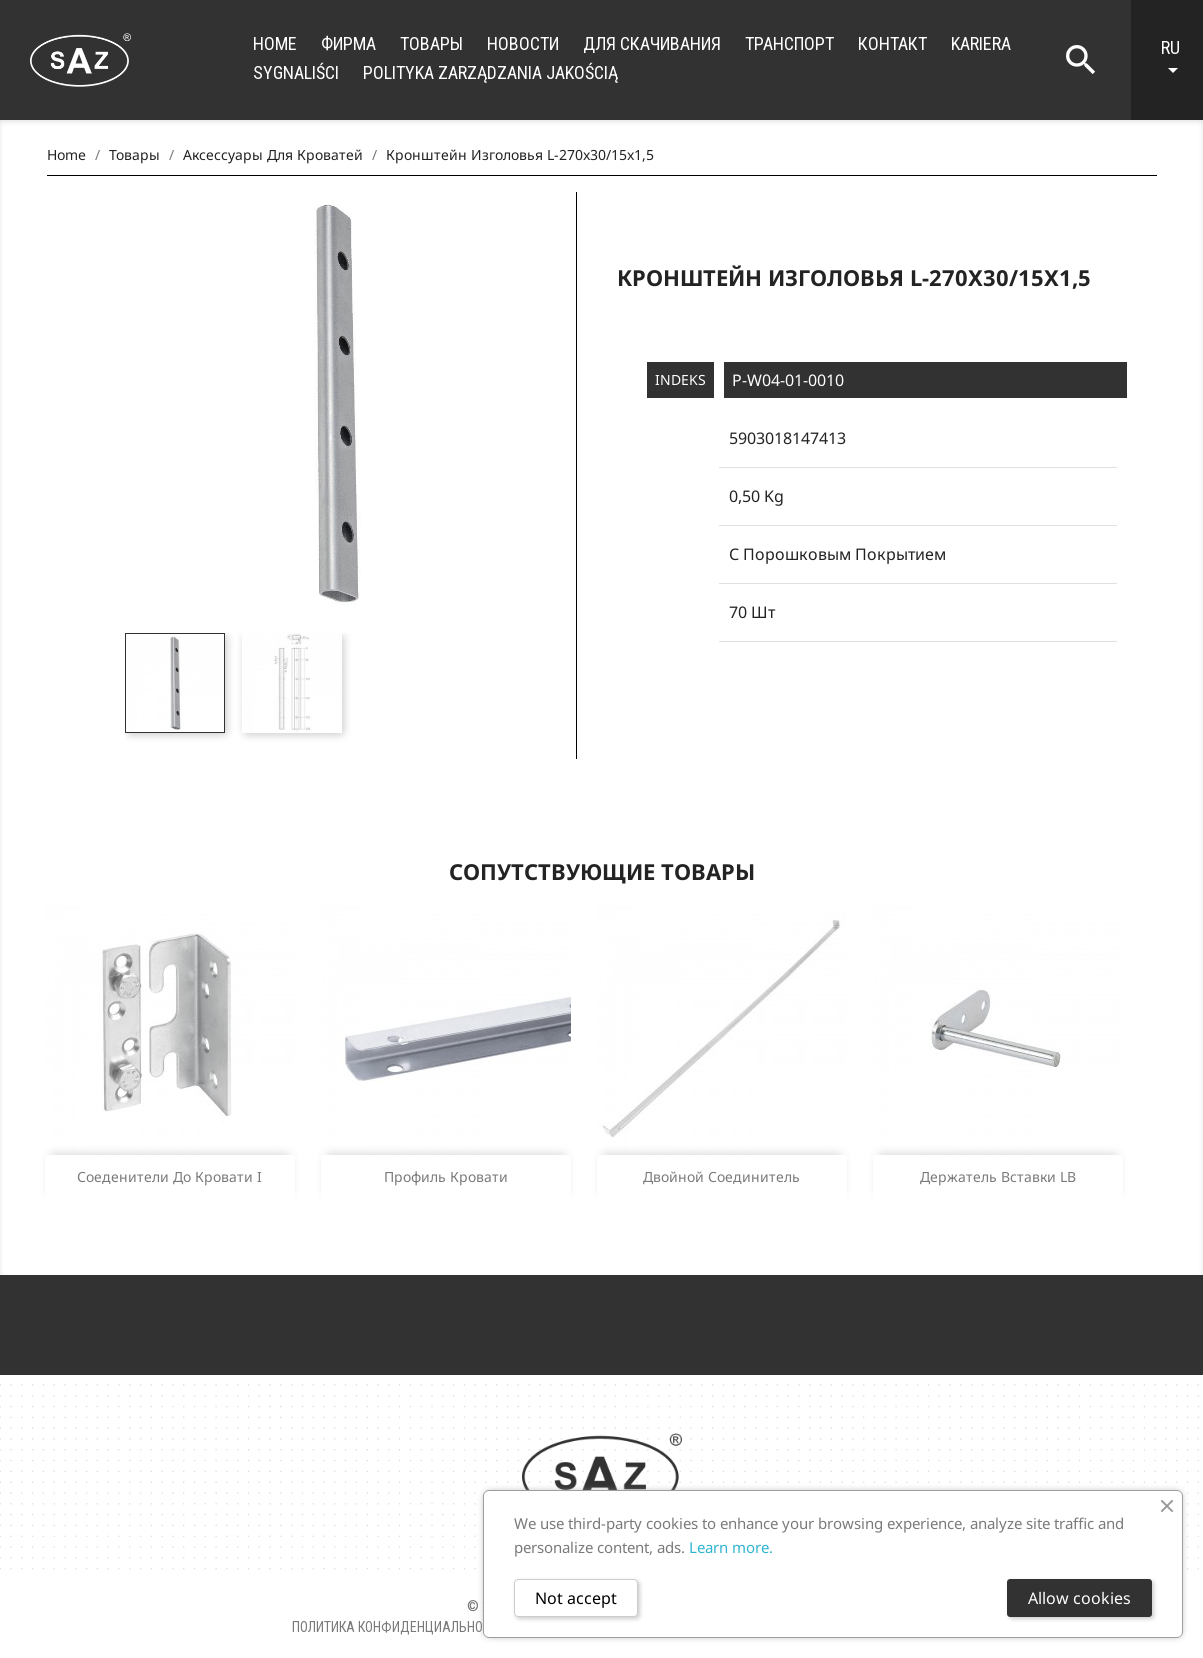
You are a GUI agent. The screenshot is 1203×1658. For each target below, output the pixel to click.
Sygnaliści (296, 72)
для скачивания (652, 43)
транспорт (789, 43)
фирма (348, 43)
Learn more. (731, 1547)
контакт (892, 43)
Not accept (576, 1598)
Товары (431, 43)
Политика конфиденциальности (399, 1627)
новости (523, 43)
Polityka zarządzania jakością (490, 72)
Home (275, 43)
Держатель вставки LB (998, 1176)
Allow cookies (1079, 1598)
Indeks (680, 379)
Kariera (981, 43)
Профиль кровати (446, 1176)
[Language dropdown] (1177, 60)
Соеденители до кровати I (169, 1176)
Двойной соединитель (721, 1176)
